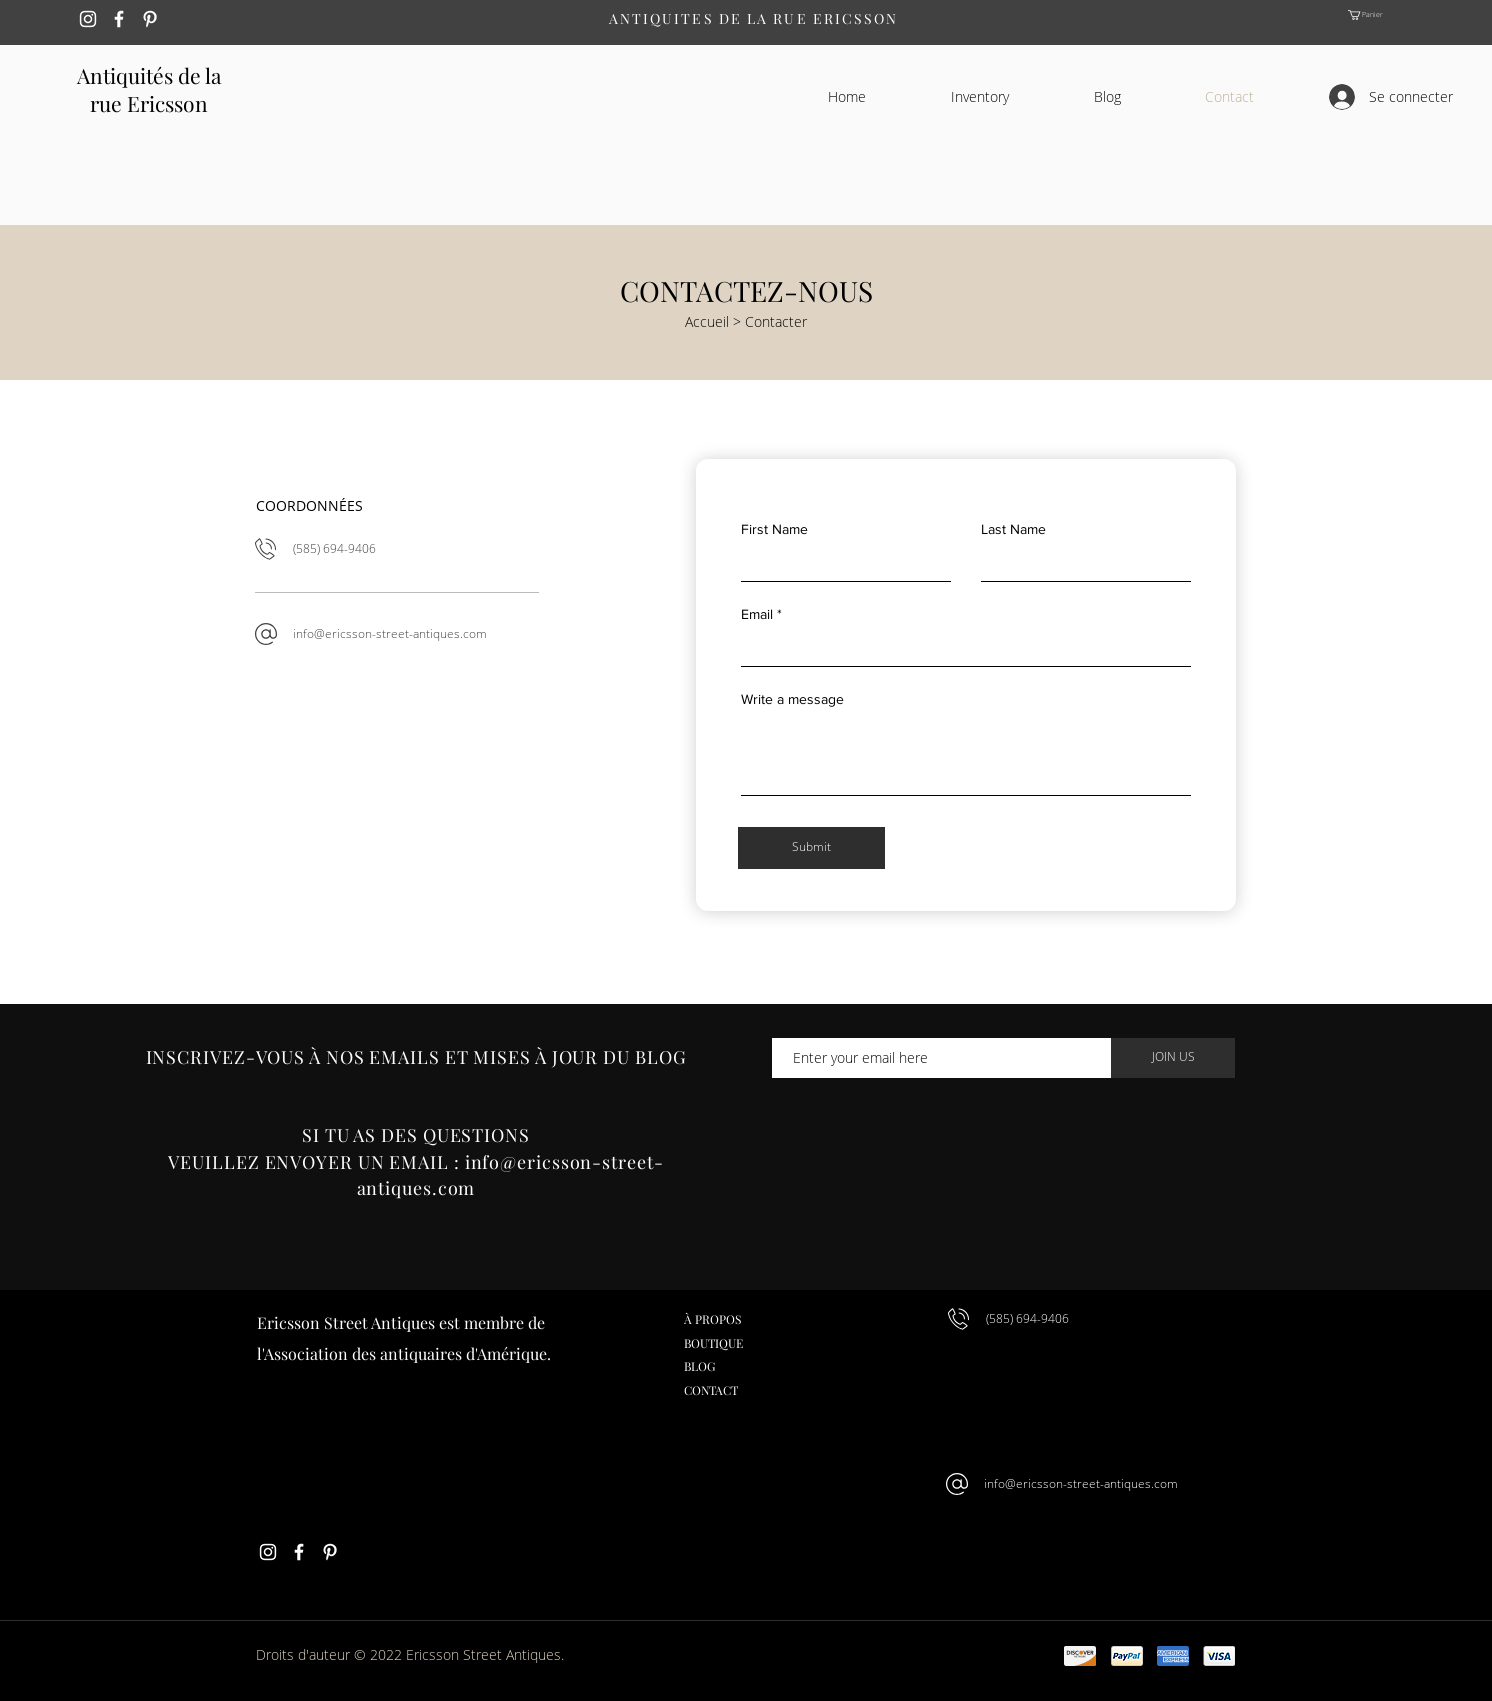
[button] (1380, 15)
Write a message (792, 699)
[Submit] (811, 848)
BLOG (699, 1366)
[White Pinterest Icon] (150, 19)
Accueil (707, 321)
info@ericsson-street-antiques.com (390, 633)
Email (757, 614)
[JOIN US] (1173, 1058)
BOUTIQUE (713, 1343)
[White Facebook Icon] (119, 19)
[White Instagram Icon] (88, 19)
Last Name (1013, 529)
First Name (774, 529)
